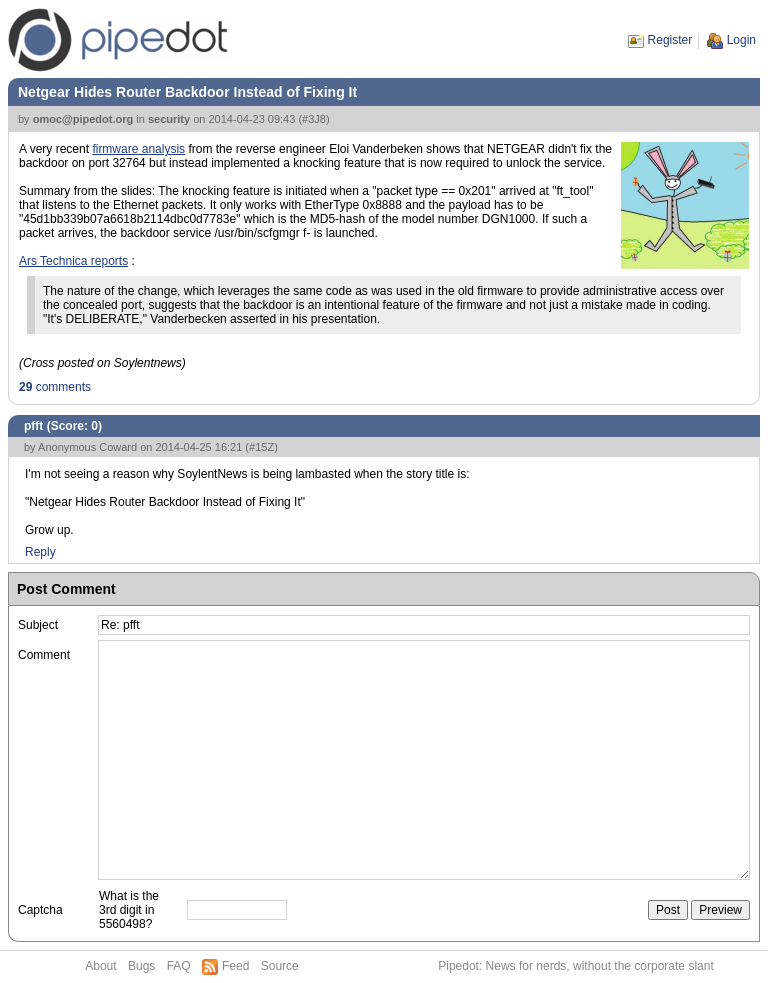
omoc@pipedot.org (83, 119)
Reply (40, 552)
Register (670, 40)
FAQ (179, 966)
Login (741, 40)
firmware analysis (138, 149)
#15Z (261, 447)
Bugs (141, 966)
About (100, 966)
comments (55, 387)
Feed (235, 966)
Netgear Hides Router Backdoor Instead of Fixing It (187, 92)
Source (280, 966)
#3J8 (314, 119)
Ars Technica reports (73, 261)
